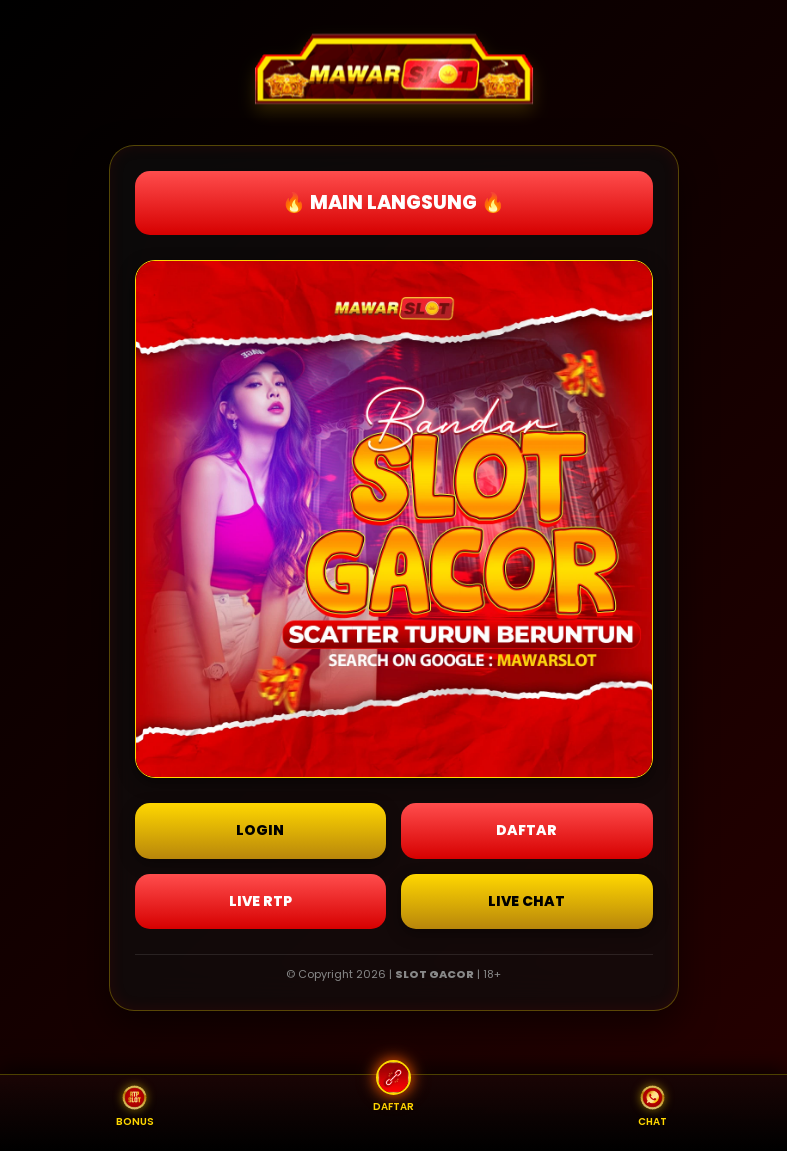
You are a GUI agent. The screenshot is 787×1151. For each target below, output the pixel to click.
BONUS (135, 1107)
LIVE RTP (260, 901)
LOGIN (260, 830)
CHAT (652, 1107)
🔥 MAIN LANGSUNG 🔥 (393, 202)
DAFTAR (526, 830)
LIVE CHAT (526, 901)
